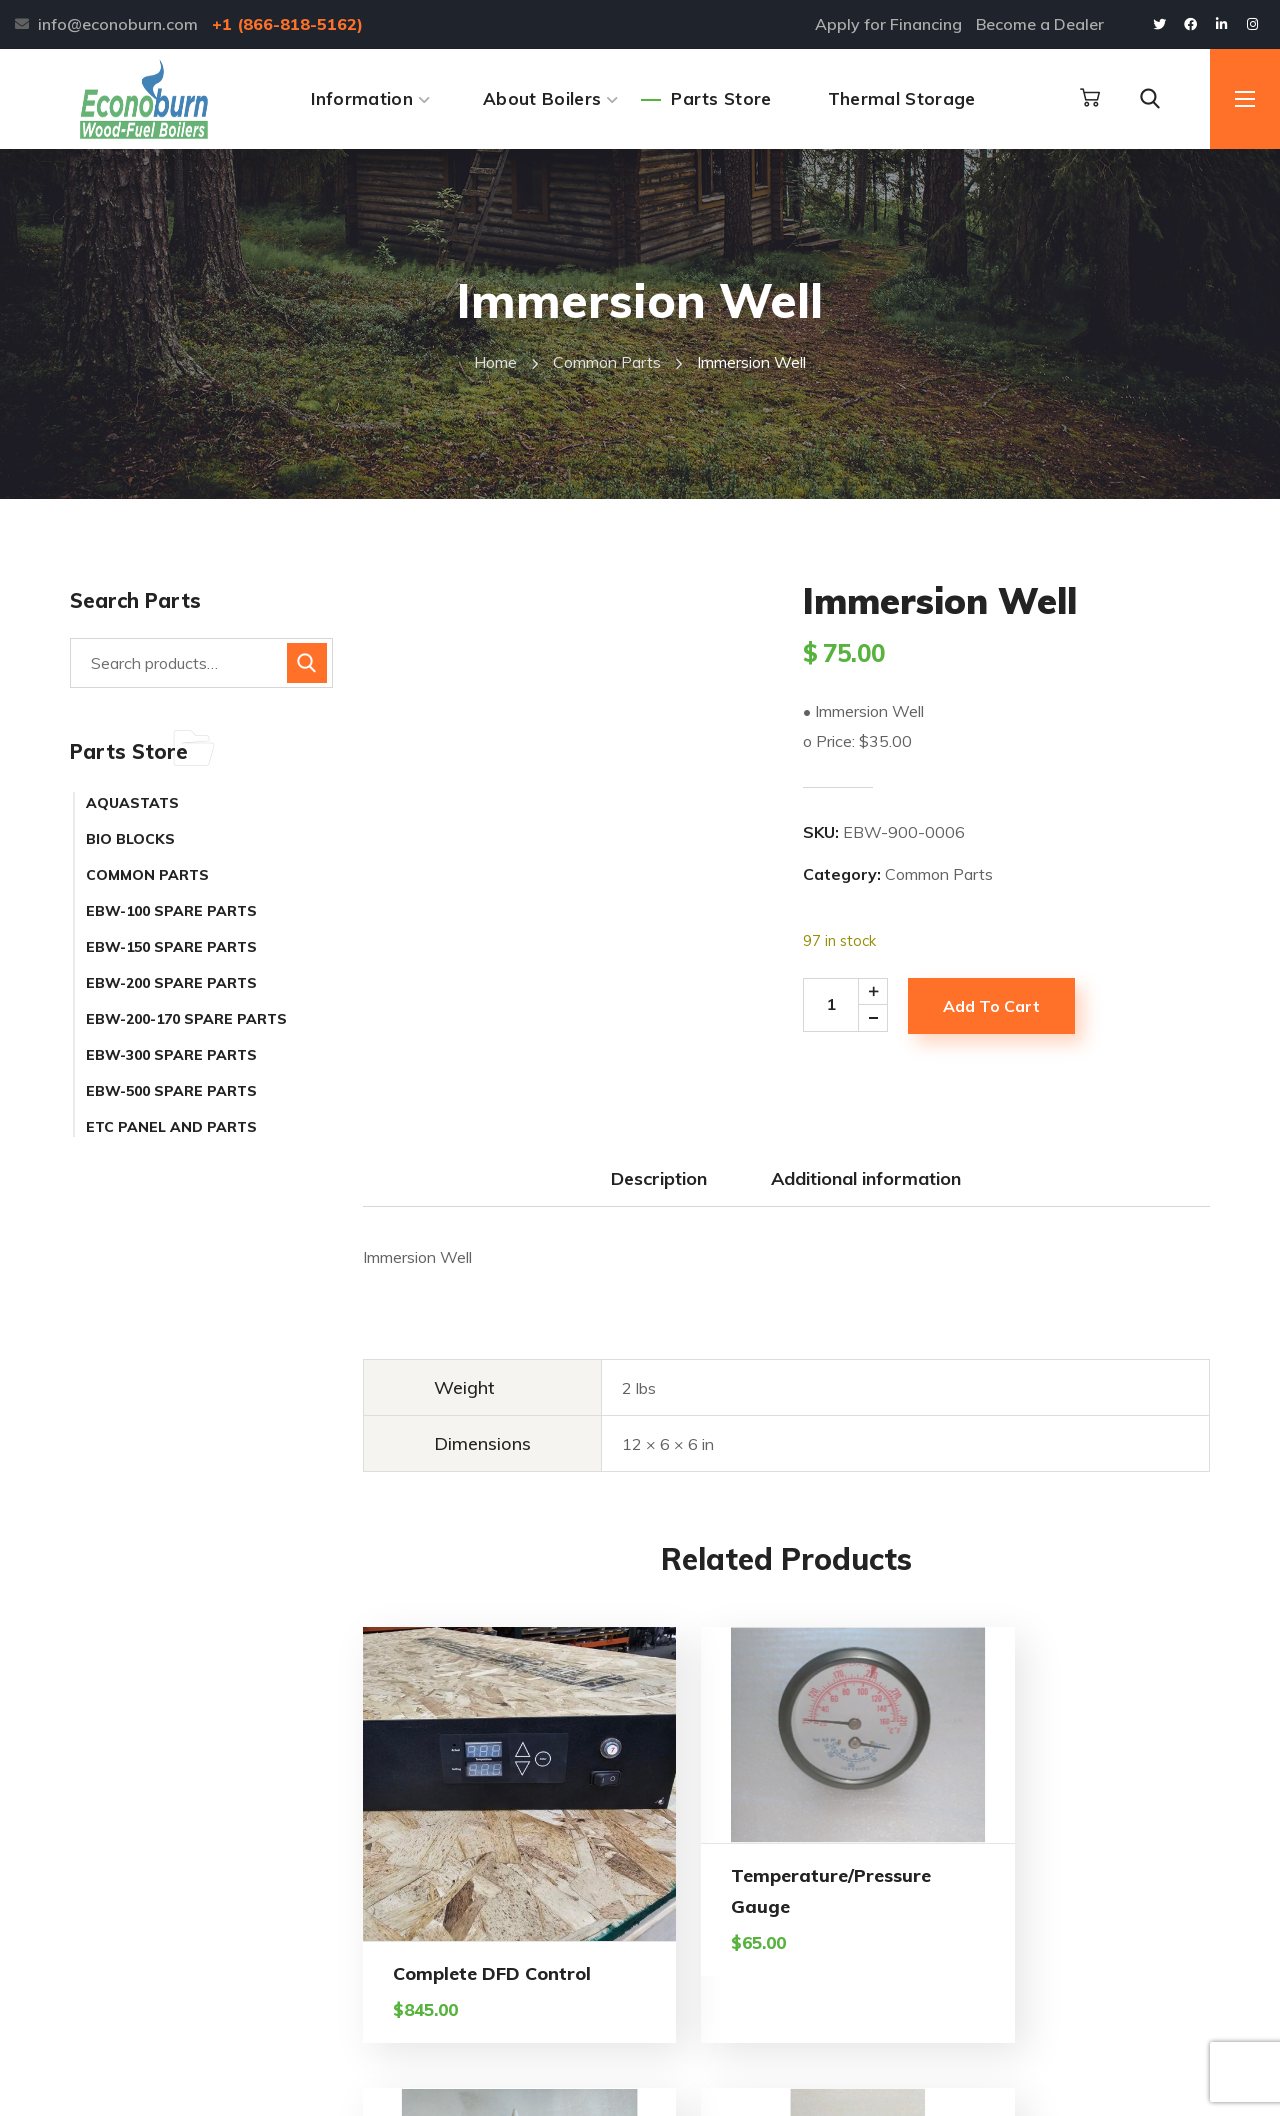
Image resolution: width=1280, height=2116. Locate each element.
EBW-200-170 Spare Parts (186, 1019)
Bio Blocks (130, 839)
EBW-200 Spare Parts (171, 983)
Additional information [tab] (866, 1178)
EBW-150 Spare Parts (171, 947)
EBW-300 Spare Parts (171, 1055)
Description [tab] (659, 1178)
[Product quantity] (852, 1005)
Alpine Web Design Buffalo (543, 2083)
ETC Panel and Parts (171, 1127)
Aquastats (132, 803)
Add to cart (991, 1006)
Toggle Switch (1115, 1823)
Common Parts (607, 362)
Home (495, 362)
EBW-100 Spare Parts (171, 911)
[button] (1090, 98)
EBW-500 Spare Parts (171, 1091)
